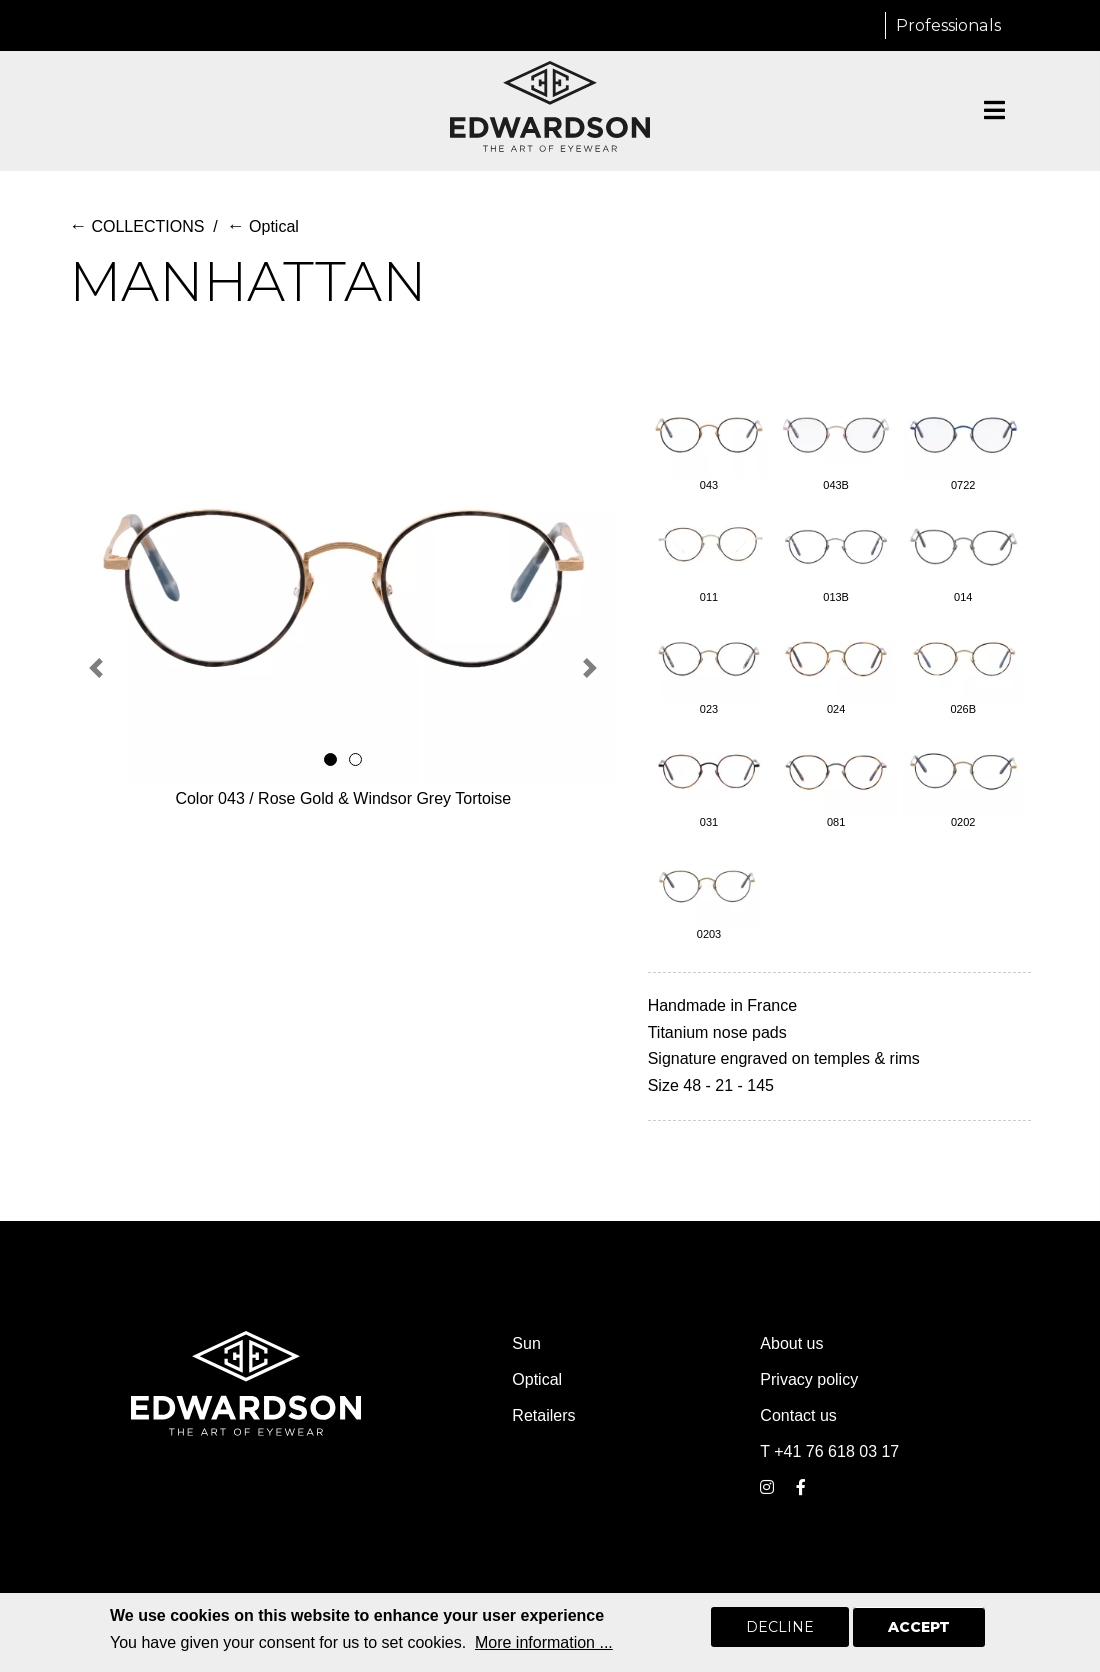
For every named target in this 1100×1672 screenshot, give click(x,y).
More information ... (544, 1642)
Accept (919, 1627)
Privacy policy (809, 1379)
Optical (263, 226)
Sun (526, 1343)
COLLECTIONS (136, 226)
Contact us (798, 1415)
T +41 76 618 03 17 (829, 1451)
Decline (780, 1627)
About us (791, 1343)
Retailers (543, 1415)
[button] (96, 667)
